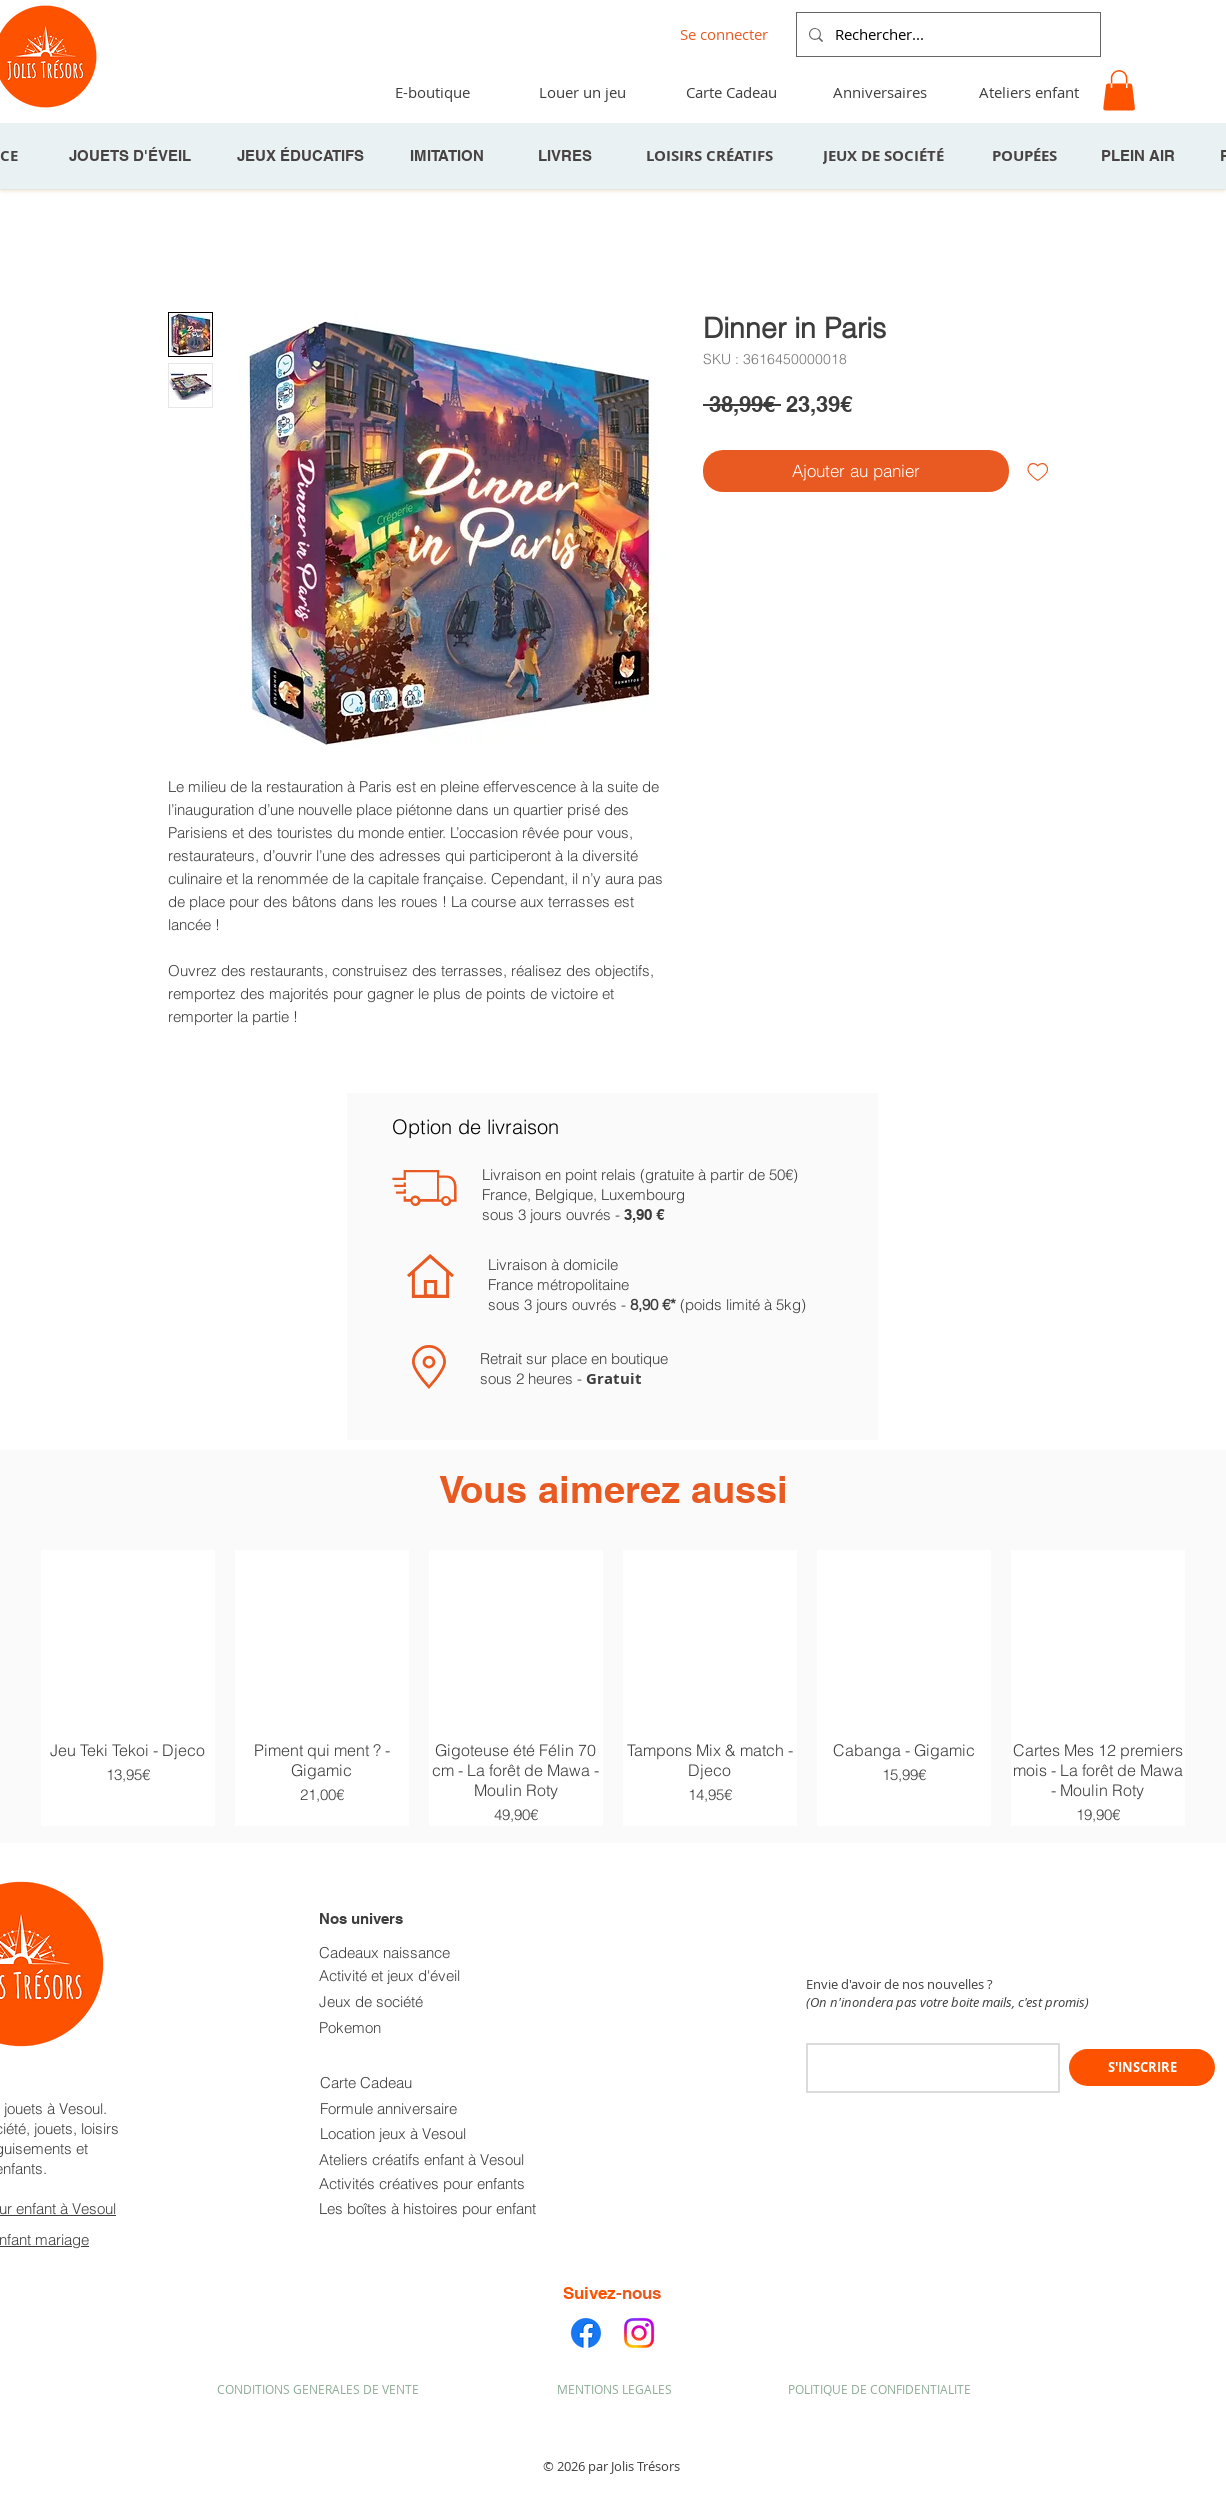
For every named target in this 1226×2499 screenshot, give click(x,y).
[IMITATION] (449, 156)
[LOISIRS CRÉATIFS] (711, 156)
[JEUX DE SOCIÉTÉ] (885, 156)
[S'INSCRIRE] (1142, 2067)
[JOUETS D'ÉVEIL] (132, 156)
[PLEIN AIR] (1140, 156)
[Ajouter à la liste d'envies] (1038, 471)
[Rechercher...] (946, 34)
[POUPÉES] (1026, 156)
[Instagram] (639, 2333)
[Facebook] (586, 2333)
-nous (638, 2293)
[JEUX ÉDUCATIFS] (302, 156)
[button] (1119, 90)
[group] (613, 1688)
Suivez (589, 2293)
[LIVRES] (567, 156)
